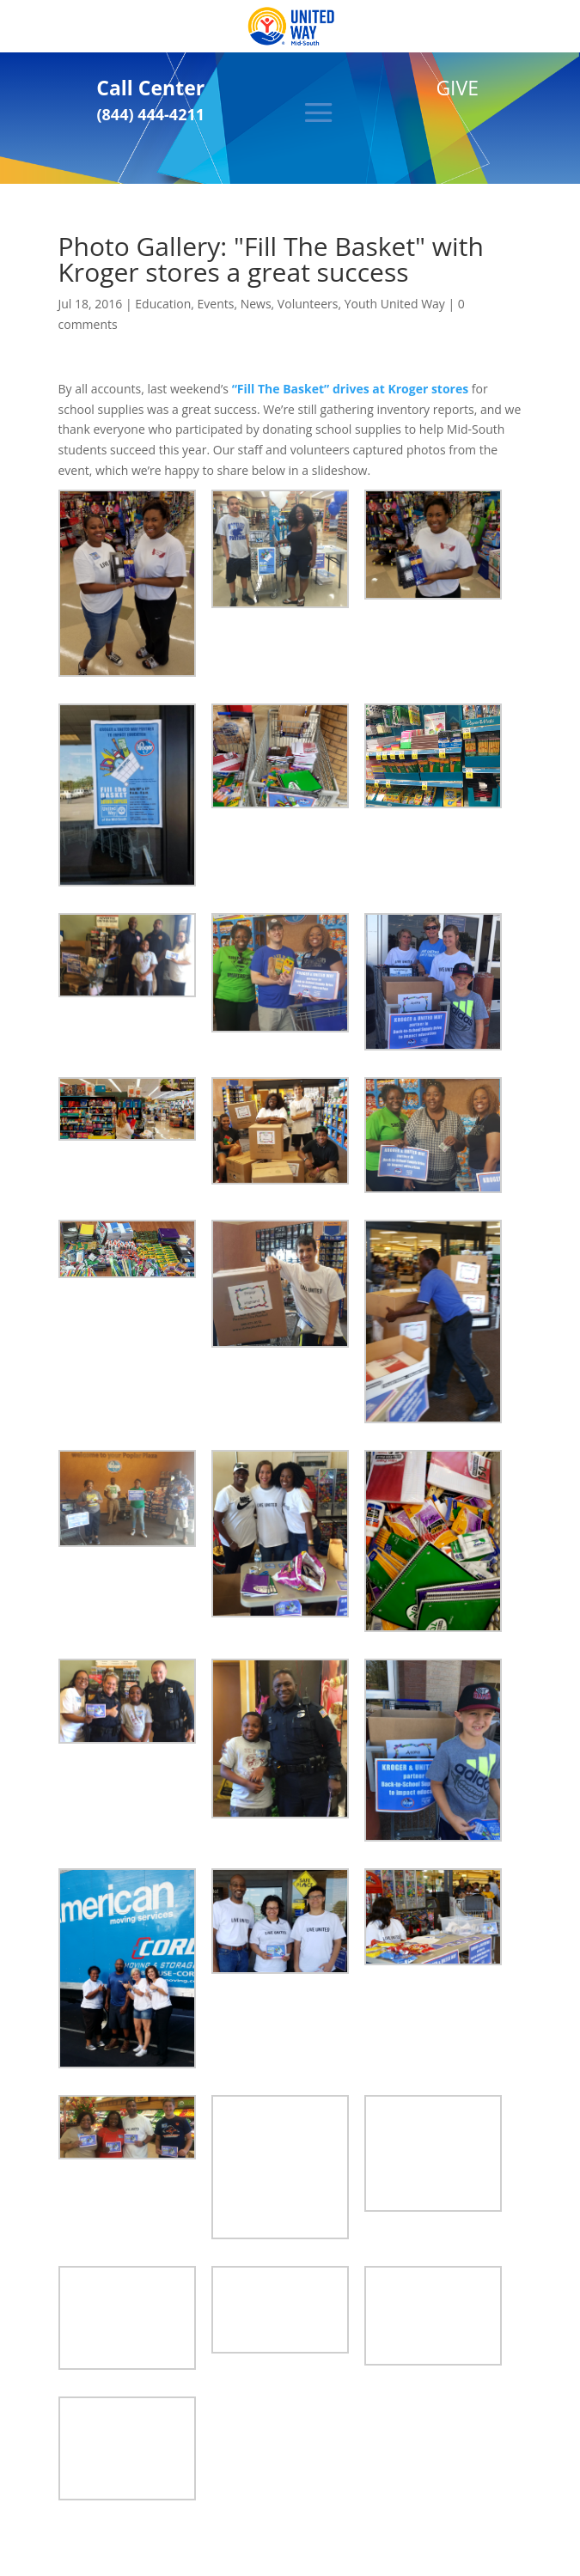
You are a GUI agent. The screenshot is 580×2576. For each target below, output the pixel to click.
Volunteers (308, 303)
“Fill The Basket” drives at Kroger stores (350, 389)
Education (163, 303)
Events (216, 303)
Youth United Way (395, 303)
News (256, 303)
